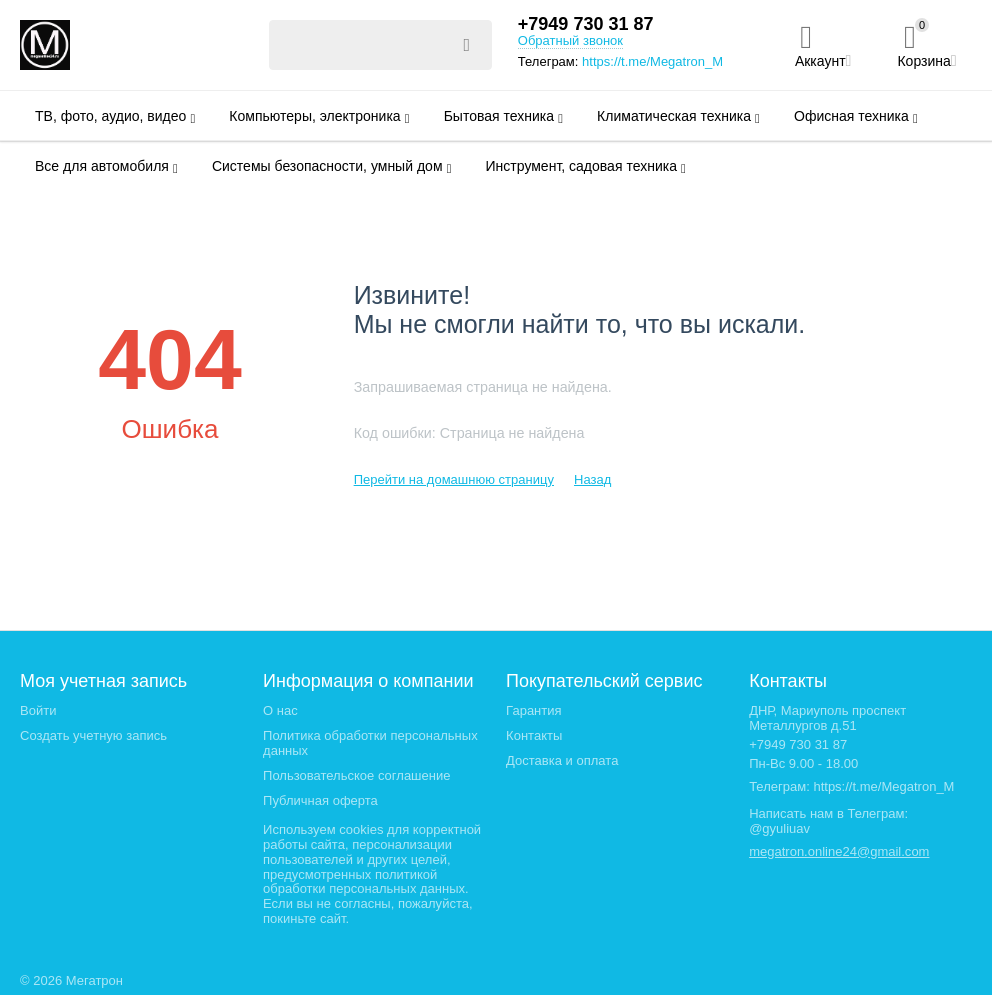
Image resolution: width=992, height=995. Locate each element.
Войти (38, 710)
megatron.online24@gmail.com (839, 851)
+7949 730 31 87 (586, 24)
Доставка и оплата (562, 760)
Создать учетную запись (93, 735)
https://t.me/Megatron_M (652, 61)
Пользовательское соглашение (356, 775)
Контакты (534, 735)
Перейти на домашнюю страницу (454, 479)
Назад (592, 479)
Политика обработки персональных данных (370, 743)
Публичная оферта (320, 800)
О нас (280, 710)
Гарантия (534, 710)
